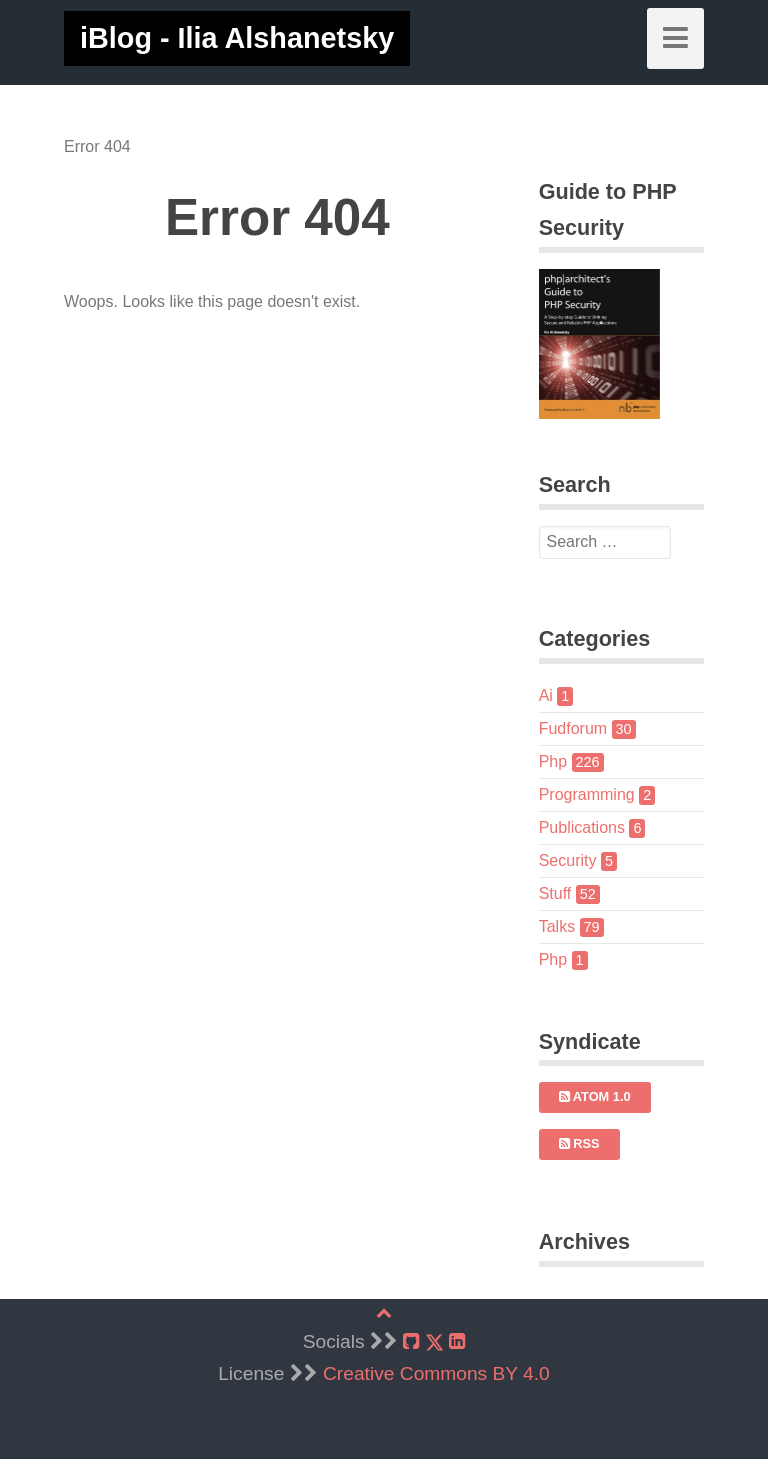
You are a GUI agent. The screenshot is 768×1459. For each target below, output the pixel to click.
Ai (556, 695)
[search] (605, 543)
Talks (571, 926)
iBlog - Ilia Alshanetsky (237, 38)
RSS (579, 1143)
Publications (592, 827)
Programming (597, 794)
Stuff (569, 893)
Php (571, 761)
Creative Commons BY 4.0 (436, 1373)
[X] (434, 1342)
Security (578, 860)
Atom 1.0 (595, 1096)
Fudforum (587, 728)
